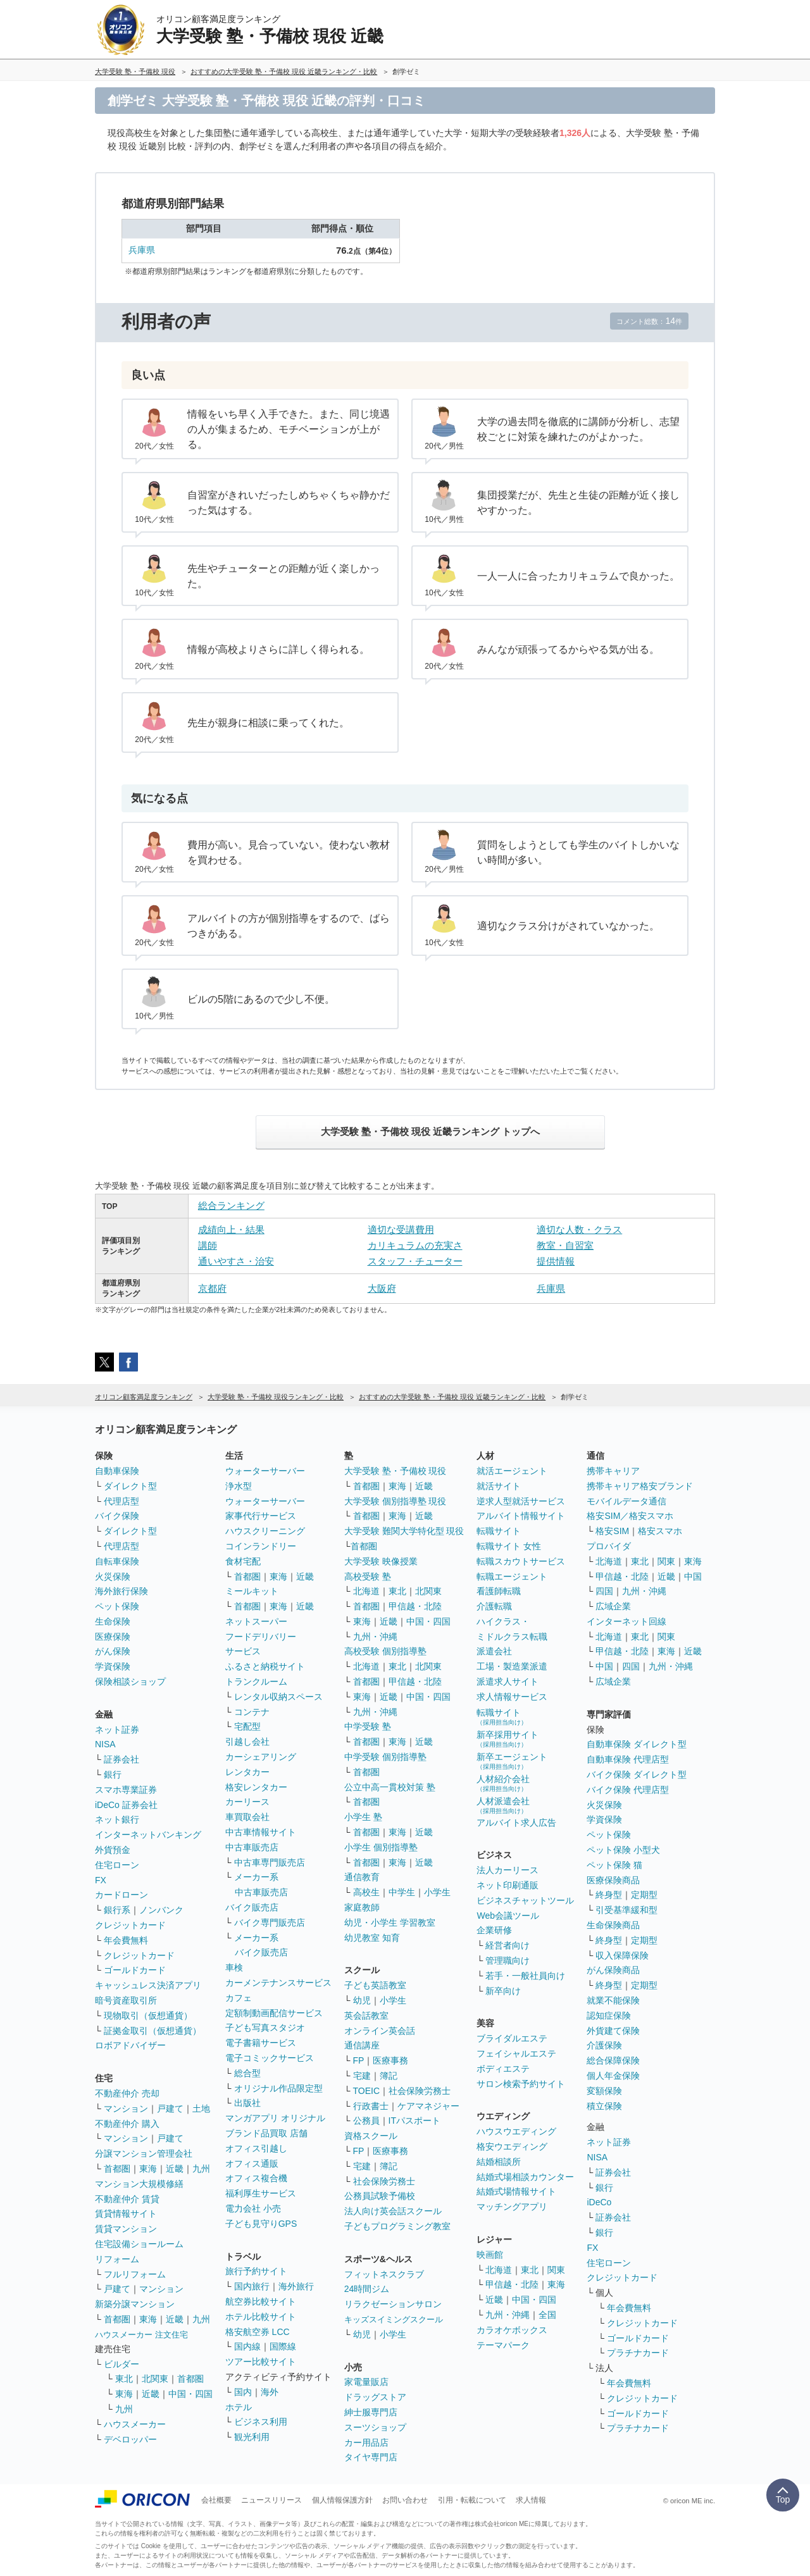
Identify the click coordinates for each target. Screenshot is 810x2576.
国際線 (283, 2346)
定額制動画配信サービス (274, 2013)
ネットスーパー (256, 1621)
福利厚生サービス (260, 2193)
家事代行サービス (260, 1516)
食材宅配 (243, 1561)
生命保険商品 (613, 1925)
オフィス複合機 (256, 2178)
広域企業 (613, 1606)
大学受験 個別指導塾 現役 (395, 1501)
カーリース (247, 1802)
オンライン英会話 (379, 2031)
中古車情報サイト (260, 1832)
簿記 (388, 2076)
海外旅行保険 (121, 1591)
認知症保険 (609, 2015)
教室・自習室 (565, 1245)
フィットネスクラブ (384, 2274)
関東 (556, 2270)
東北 (124, 2379)
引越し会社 (247, 1742)
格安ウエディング (512, 2146)
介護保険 (604, 2045)
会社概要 (216, 2500)
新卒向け (503, 1991)
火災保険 (112, 1576)
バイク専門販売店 (269, 1922)
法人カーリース (508, 1870)
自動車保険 (117, 1471)
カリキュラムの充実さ (415, 1245)
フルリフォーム (135, 2274)
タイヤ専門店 (370, 2457)
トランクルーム (256, 1681)
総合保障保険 (613, 2060)
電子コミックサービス (269, 2058)
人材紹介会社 (503, 1783)
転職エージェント (512, 1576)
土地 (201, 2108)
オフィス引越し (256, 2148)
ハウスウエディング (516, 2131)
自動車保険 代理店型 (628, 1759)
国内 (243, 2392)
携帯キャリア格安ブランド (640, 1486)
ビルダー (121, 2364)
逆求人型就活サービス (521, 1501)
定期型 (644, 1895)
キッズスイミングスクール (393, 2319)
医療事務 (390, 2060)
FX (100, 1880)
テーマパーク (503, 2345)
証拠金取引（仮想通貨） (152, 2031)
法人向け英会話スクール (393, 2211)
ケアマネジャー (428, 2106)
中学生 (402, 1892)
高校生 (366, 1892)
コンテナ (252, 1712)
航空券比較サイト (260, 2301)
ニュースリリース (271, 2500)
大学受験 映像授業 (381, 1561)
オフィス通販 (251, 2163)
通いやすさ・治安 (236, 1261)
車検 (234, 1967)
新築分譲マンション (135, 2304)
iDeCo (599, 2202)
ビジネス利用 (260, 2422)
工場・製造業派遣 (512, 1666)
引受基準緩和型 (626, 1910)
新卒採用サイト (508, 1739)
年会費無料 (126, 1940)
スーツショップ (375, 2427)
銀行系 (117, 1910)
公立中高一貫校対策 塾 (389, 1787)
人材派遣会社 (503, 1805)
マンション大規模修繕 (139, 2184)
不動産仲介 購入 (127, 2124)
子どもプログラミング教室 (397, 2226)
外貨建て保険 (613, 2031)
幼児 (362, 2000)
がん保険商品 (613, 1970)
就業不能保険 (613, 2000)
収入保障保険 (622, 1955)
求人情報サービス (512, 1697)
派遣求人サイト (508, 1681)
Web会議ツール (508, 1915)
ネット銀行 (117, 1819)
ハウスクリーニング (265, 1531)
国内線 (247, 2346)
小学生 (437, 1892)
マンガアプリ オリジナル (275, 2118)
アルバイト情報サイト (521, 1516)
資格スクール (370, 2136)
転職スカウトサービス (521, 1561)
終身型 (608, 1895)
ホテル (238, 2407)
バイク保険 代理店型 (628, 1790)
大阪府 (382, 1288)
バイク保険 (117, 1516)
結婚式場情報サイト (516, 2191)
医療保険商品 (613, 1880)
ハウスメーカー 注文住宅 (141, 2334)
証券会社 (121, 1759)
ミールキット (251, 1591)
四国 (604, 1591)
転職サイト (499, 1531)
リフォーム (117, 2259)
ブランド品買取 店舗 (266, 2133)
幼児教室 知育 (372, 1938)
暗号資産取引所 (126, 2000)
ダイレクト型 (130, 1486)
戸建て (170, 2108)
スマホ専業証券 (126, 1790)
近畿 (175, 2169)
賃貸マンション (126, 2229)
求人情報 (531, 2500)
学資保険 (112, 1666)
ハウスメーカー (135, 2424)
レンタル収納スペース (278, 1697)
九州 (201, 2169)
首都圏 (117, 2169)
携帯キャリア (613, 1471)
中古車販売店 (251, 1847)
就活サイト (499, 1486)
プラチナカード (638, 2353)
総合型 (247, 2073)
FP (358, 2060)
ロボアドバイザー (130, 2045)
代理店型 (121, 1501)
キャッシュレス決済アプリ (148, 1985)
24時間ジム (367, 2289)
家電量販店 (366, 2382)
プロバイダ (609, 1546)
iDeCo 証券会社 (126, 1805)
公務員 (366, 2120)
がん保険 (112, 1651)
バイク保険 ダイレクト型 (637, 1774)
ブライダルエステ (512, 2038)
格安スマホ (660, 1531)
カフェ (238, 1998)
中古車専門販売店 (269, 1862)
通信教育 (362, 1877)
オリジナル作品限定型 (278, 2088)
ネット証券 (117, 1730)
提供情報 (556, 1261)
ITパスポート (414, 2120)
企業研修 (494, 1930)
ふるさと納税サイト (265, 1666)
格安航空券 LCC (257, 2332)
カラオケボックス (512, 2330)
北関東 (155, 2379)
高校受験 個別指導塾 (385, 1651)
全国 (547, 2315)
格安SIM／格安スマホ (630, 1516)
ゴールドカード (135, 1970)
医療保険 (112, 1637)
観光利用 (252, 2437)
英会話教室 (366, 2015)
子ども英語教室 (375, 1985)
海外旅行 (296, 2286)
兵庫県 (141, 250)
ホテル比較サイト (260, 2317)
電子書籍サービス (260, 2043)
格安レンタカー (256, 1787)
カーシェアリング (260, 1757)
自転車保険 (117, 1561)
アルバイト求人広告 (516, 1822)
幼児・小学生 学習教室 (389, 1922)
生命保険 (112, 1621)
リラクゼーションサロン (393, 2304)
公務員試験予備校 (379, 2196)
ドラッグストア (375, 2397)
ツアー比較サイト (260, 2361)
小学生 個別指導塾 (381, 1847)
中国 (693, 1576)
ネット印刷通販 (508, 1885)
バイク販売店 (251, 1907)
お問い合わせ (405, 2500)
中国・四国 (190, 2394)
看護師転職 (499, 1591)
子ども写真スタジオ (265, 2027)
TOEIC (366, 2091)
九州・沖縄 (375, 1637)
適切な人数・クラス (579, 1229)
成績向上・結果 (231, 1229)
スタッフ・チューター (415, 1261)
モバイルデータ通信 (626, 1501)
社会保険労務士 (420, 2091)
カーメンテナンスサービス (278, 1983)
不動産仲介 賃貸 (127, 2199)
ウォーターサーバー (265, 1471)
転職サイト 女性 (509, 1546)
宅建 (362, 2076)
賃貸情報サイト (126, 2213)
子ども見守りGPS (261, 2224)
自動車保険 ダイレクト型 (637, 1744)
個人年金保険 (613, 2076)
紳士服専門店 (370, 2412)
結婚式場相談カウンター (525, 2177)
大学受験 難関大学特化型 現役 (404, 1531)
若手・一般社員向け (525, 1976)
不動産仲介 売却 (127, 2093)
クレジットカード (130, 1925)
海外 (269, 2392)
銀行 (113, 1774)
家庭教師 (362, 1907)
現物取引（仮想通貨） (148, 2015)
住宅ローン (117, 1865)
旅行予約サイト (256, 2271)
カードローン (121, 1895)
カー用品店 (366, 2442)
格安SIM (612, 1531)
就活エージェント (512, 1471)
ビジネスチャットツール (525, 1900)
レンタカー (247, 1772)
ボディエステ (503, 2069)
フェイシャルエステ (516, 2053)
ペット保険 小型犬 (623, 1850)
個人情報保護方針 (342, 2500)
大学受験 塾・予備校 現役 (395, 1471)
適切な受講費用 (401, 1229)
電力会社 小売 (253, 2208)
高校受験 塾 (367, 1576)
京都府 (212, 1288)
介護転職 (494, 1606)
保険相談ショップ (130, 1681)
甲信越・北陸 (415, 1606)
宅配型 (247, 1726)
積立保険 (604, 2106)
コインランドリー (260, 1546)
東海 (148, 2169)
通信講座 (362, 2045)
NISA (105, 1744)
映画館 (490, 2255)
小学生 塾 (363, 1817)
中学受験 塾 (367, 1726)
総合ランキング (231, 1205)
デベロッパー (130, 2439)
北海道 (366, 1591)
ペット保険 (117, 1606)
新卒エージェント (512, 1761)
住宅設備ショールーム (139, 2244)
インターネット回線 (626, 1621)
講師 (207, 1245)
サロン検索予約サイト (521, 2084)
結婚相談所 (499, 2162)
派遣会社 (494, 1651)
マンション (126, 2108)
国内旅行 (252, 2286)
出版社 (247, 2103)
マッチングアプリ (512, 2206)
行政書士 (371, 2106)
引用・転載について (472, 2500)
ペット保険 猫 (614, 1865)
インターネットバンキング (148, 1835)
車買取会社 (247, 1817)
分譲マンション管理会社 (143, 2153)
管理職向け (507, 1960)
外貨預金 (112, 1850)
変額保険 (604, 2091)
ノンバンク (161, 1910)
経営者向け (507, 1945)
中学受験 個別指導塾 (385, 1757)
